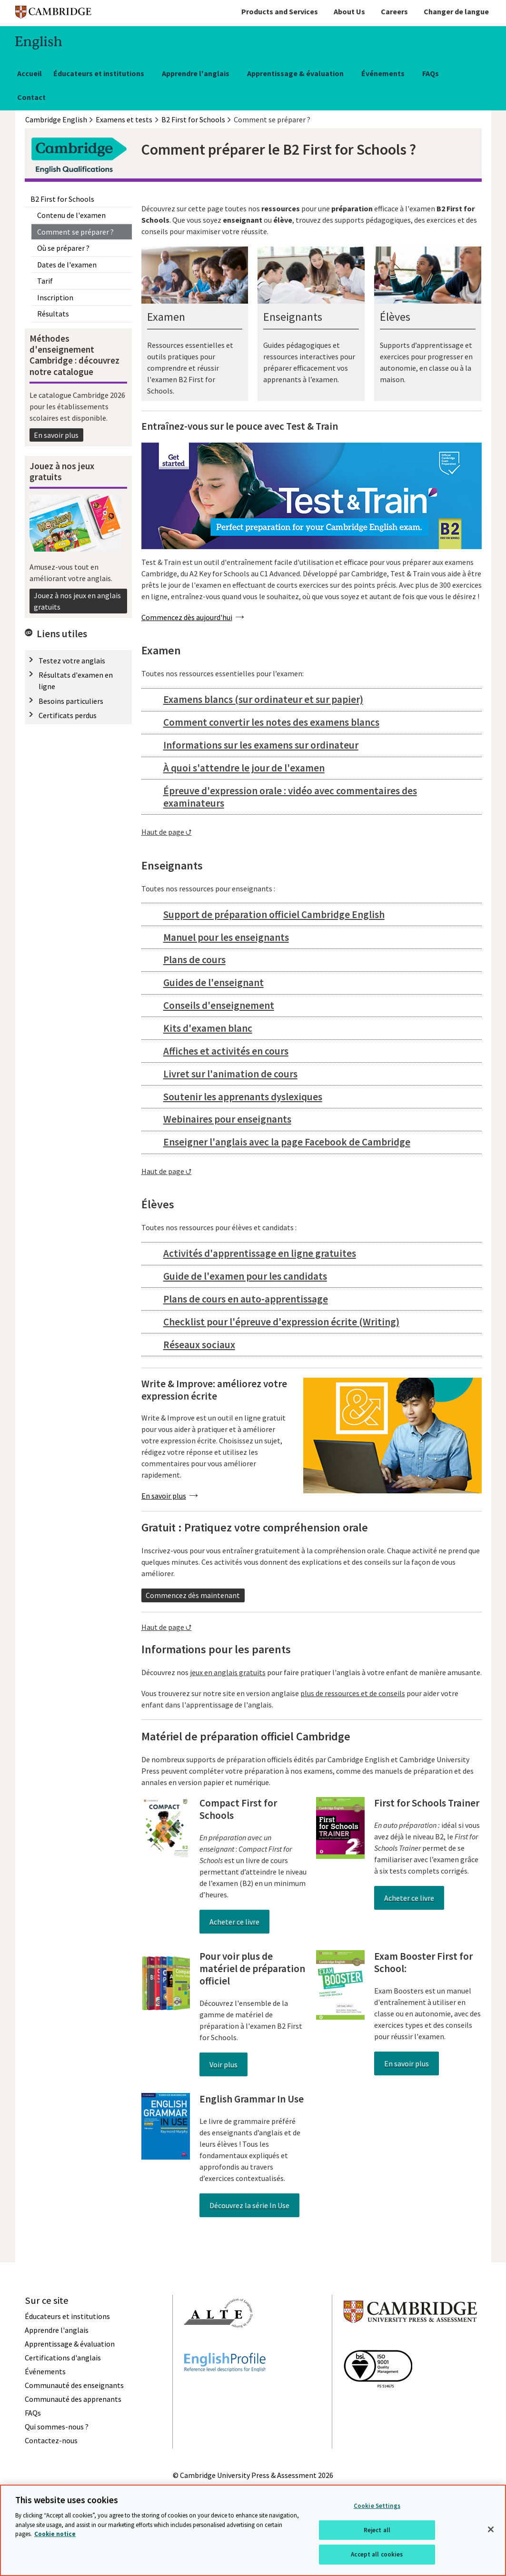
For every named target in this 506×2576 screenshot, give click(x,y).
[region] (253, 2530)
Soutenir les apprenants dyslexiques (242, 1096)
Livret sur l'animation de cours (230, 1073)
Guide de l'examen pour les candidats (245, 1276)
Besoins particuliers (71, 701)
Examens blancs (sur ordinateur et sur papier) (263, 699)
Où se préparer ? (63, 248)
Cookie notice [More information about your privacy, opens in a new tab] (55, 2534)
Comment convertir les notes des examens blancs (271, 722)
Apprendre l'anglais (195, 73)
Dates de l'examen (67, 264)
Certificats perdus (68, 715)
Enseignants (292, 316)
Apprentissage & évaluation (295, 73)
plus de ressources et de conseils (352, 1693)
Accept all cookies (377, 2554)
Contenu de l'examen (71, 215)
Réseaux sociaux (199, 1344)
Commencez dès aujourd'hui (186, 617)
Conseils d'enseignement (218, 1005)
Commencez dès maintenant (193, 1595)
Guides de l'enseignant (213, 982)
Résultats (53, 313)
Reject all (377, 2530)
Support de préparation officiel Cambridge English (274, 914)
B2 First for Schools (62, 199)
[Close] (490, 2529)
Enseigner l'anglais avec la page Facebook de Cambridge (286, 1141)
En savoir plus (56, 435)
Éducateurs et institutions (98, 73)
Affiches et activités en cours (225, 1051)
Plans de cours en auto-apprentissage (245, 1299)
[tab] (311, 699)
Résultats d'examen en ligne (76, 680)
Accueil (29, 73)
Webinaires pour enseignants (227, 1119)
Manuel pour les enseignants (226, 937)
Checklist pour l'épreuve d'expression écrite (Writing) (281, 1321)
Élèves (395, 316)
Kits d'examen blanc (207, 1028)
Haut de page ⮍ (166, 832)
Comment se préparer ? (75, 232)
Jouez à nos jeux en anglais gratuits (77, 601)
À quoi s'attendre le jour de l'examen (244, 767)
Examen (166, 316)
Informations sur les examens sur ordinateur (260, 745)
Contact (31, 97)
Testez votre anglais (72, 660)
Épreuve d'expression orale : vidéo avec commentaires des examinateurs (290, 796)
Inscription (55, 297)
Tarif (45, 281)
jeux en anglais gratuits (228, 1672)
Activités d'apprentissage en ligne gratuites (259, 1253)
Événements (383, 73)
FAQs (430, 73)
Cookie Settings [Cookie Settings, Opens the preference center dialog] (377, 2506)
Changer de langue (456, 11)
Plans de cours (194, 959)
